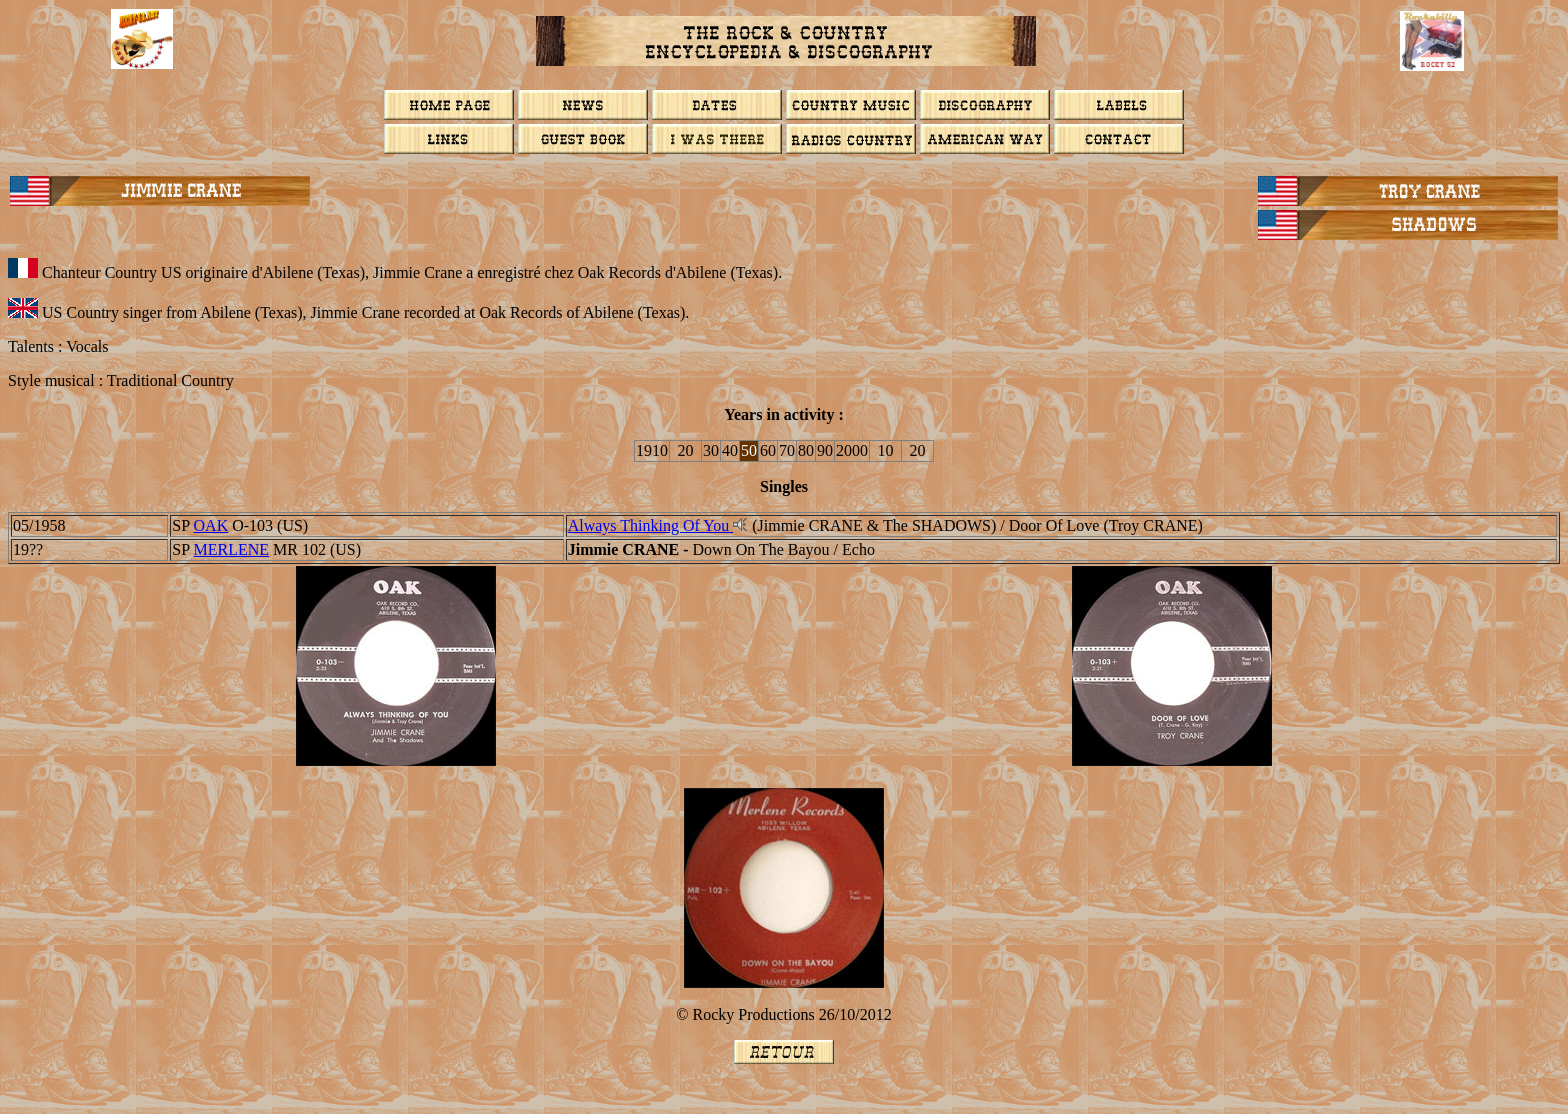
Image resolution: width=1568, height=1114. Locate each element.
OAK (211, 525)
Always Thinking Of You (651, 525)
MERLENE (232, 549)
